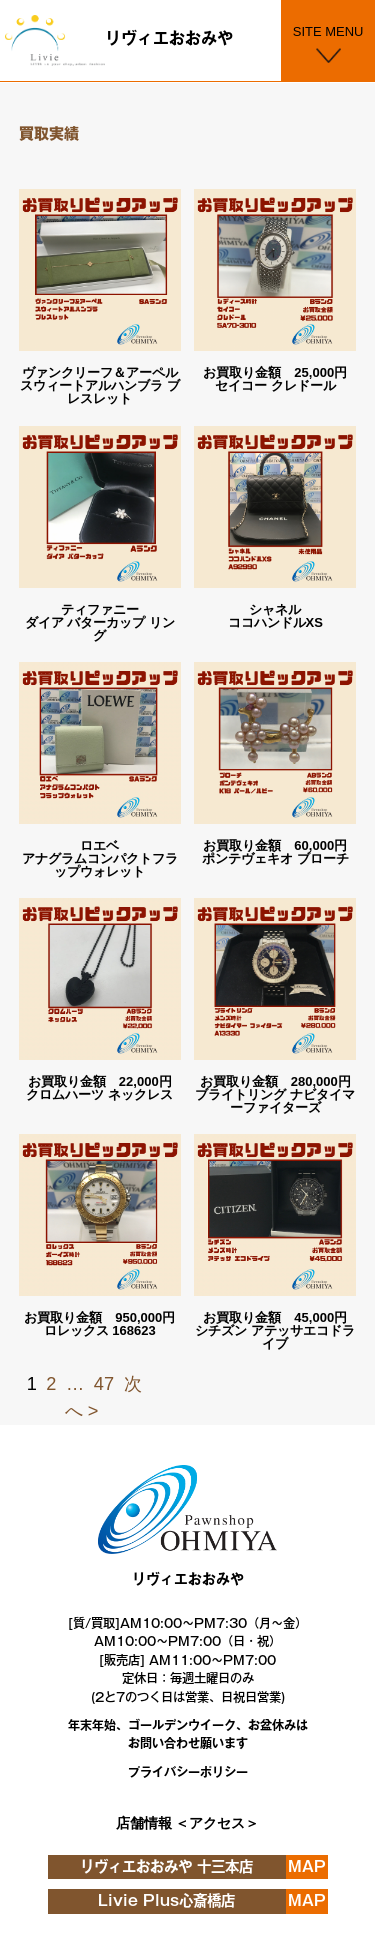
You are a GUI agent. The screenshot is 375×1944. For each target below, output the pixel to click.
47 (104, 1384)
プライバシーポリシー (188, 1772)
